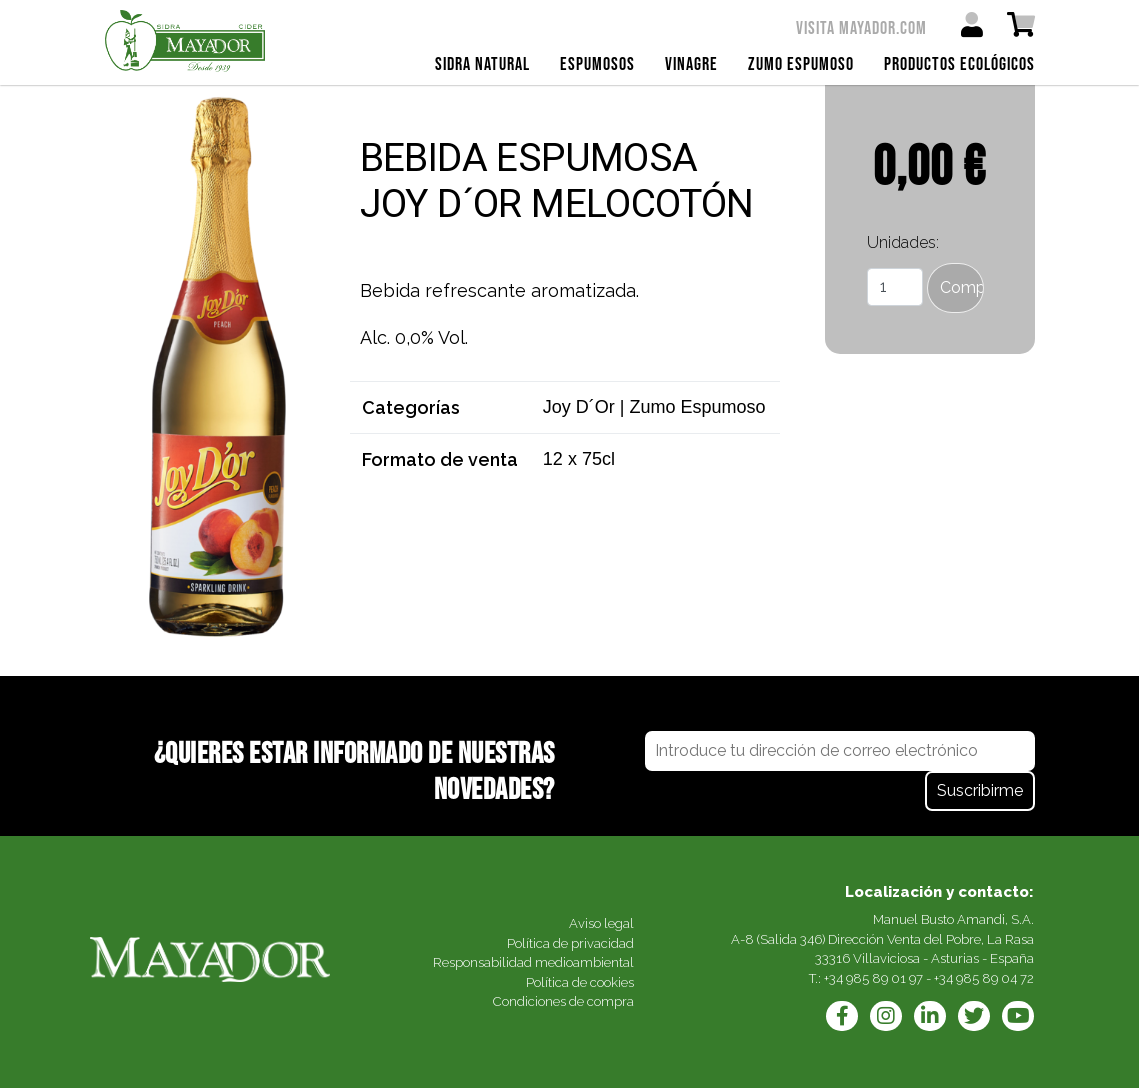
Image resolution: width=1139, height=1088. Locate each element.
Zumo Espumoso (801, 64)
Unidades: (903, 242)
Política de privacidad (570, 943)
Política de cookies (580, 982)
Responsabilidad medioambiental (533, 962)
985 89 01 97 (884, 978)
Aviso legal (601, 923)
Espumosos (597, 64)
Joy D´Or (579, 407)
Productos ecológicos (959, 64)
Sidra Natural (482, 64)
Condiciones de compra (563, 1001)
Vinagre (691, 64)
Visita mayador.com (861, 28)
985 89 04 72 (995, 978)
